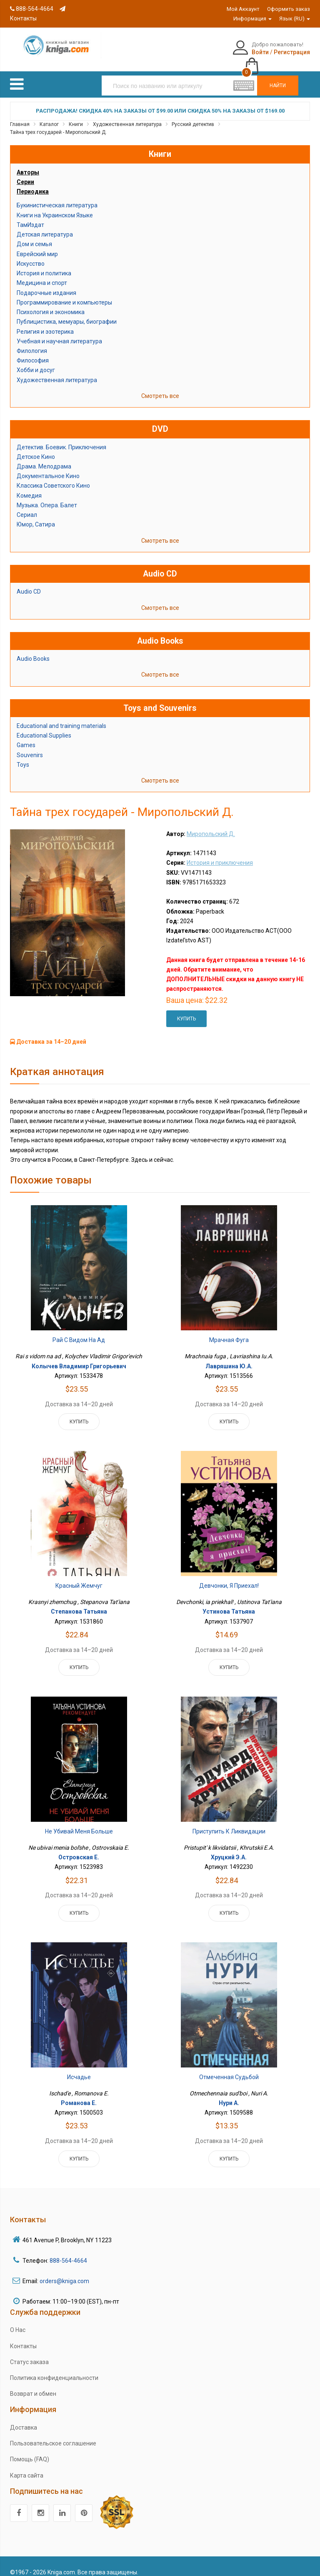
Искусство (31, 254)
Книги (76, 115)
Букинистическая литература (57, 196)
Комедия (29, 486)
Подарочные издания (46, 283)
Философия (33, 351)
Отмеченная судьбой (229, 2068)
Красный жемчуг (78, 1577)
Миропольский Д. (211, 824)
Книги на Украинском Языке (55, 206)
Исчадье (79, 2068)
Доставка (23, 2418)
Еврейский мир (37, 245)
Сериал (27, 506)
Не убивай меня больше (79, 1822)
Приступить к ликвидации (228, 1822)
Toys (23, 755)
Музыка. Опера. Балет (47, 496)
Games (26, 736)
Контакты (23, 2337)
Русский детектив (193, 115)
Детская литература (45, 225)
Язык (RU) (294, 18)
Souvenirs (30, 746)
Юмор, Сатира (36, 515)
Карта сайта (26, 2466)
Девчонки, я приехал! (229, 1577)
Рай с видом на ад (78, 1331)
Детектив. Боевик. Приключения (61, 438)
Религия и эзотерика (45, 322)
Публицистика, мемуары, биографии (67, 313)
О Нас (17, 2321)
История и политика (44, 264)
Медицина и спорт (42, 274)
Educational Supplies (44, 726)
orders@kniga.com (64, 2272)
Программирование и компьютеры (64, 293)
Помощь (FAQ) (29, 2450)
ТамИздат (30, 215)
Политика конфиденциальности (54, 2369)
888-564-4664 (31, 8)
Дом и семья (34, 235)
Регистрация (250, 52)
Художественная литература (127, 115)
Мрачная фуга (229, 1331)
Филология (32, 341)
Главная (20, 115)
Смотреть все (160, 386)
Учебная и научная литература (59, 332)
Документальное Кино (48, 467)
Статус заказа (29, 2352)
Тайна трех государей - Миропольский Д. (58, 123)
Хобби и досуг (36, 361)
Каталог (49, 115)
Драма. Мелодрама (44, 457)
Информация (252, 18)
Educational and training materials (61, 717)
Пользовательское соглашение (53, 2434)
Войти (218, 52)
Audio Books (33, 650)
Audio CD (29, 582)
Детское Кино (36, 447)
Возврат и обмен (33, 2385)
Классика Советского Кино (53, 476)
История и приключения (220, 854)
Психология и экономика (51, 303)
